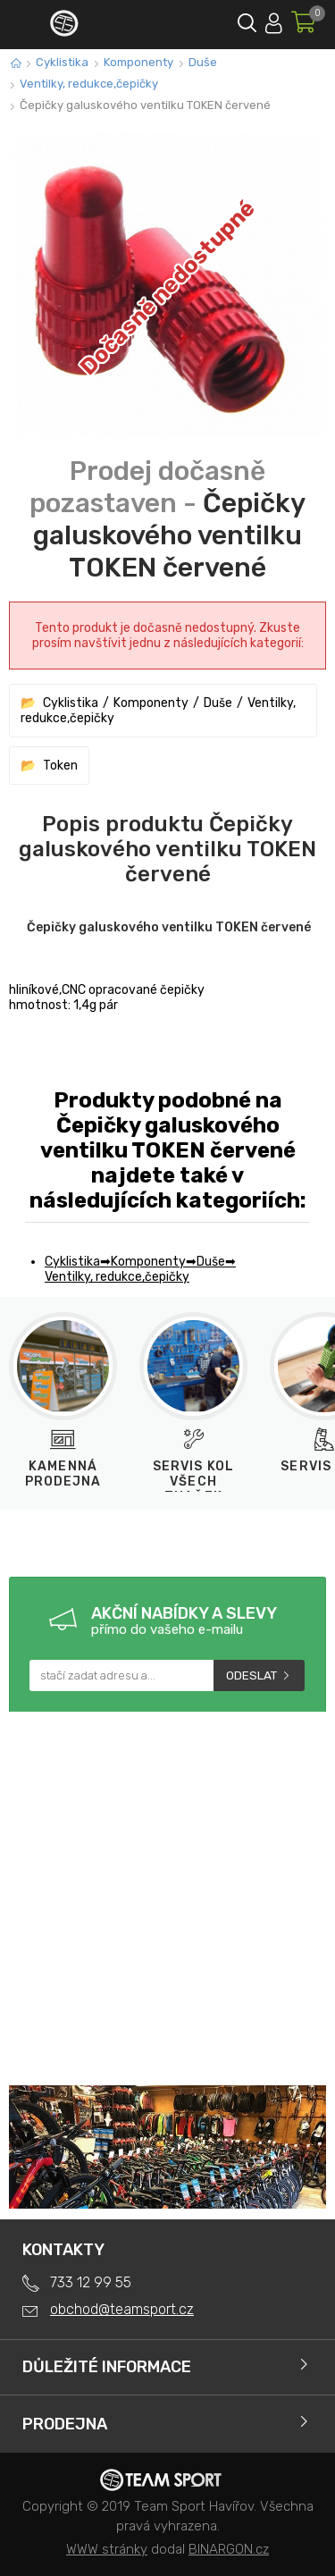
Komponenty (138, 62)
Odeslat (251, 1675)
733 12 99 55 (90, 2282)
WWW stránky (106, 2549)
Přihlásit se (273, 20)
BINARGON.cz (228, 2549)
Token (60, 765)
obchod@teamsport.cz (122, 2309)
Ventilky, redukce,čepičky (89, 83)
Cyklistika (62, 62)
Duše (202, 62)
